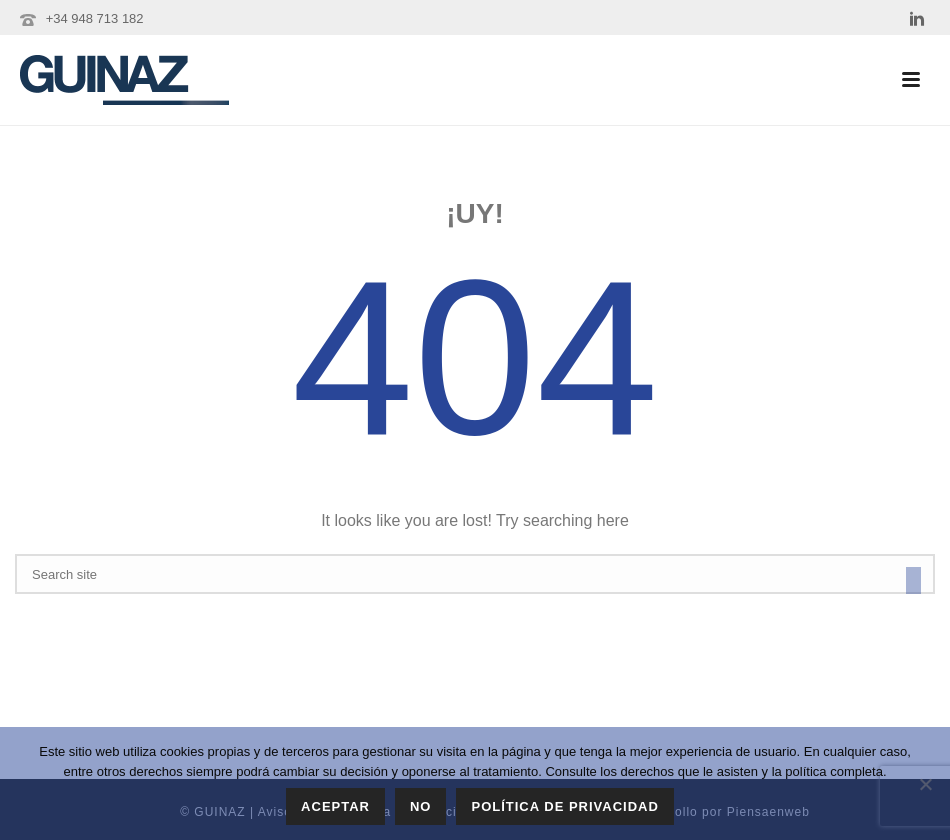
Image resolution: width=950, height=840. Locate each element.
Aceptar (335, 806)
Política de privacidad (564, 806)
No (421, 806)
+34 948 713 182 (95, 18)
